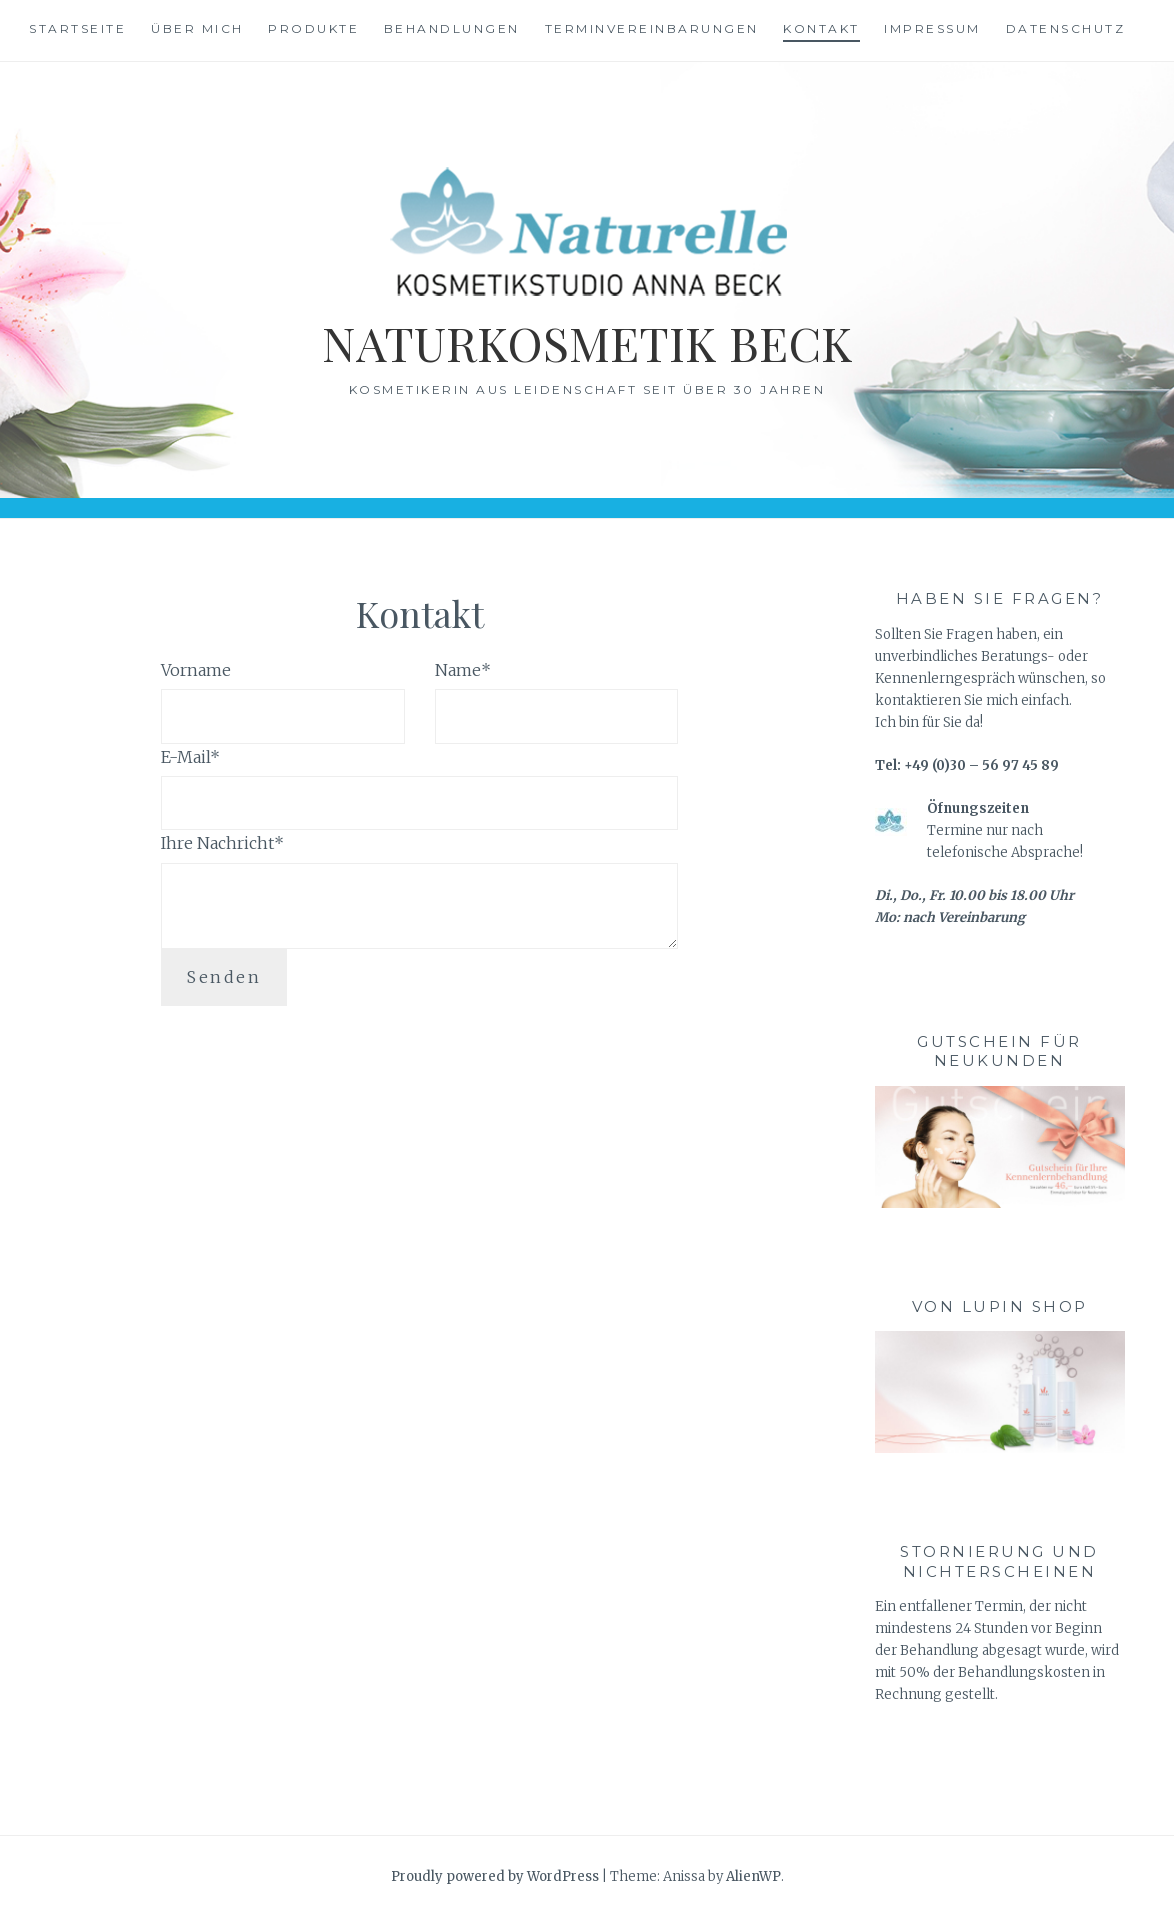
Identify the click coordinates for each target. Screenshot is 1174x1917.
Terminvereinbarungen (652, 28)
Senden (224, 977)
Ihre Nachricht (222, 843)
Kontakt (821, 28)
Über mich (197, 28)
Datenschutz (1066, 28)
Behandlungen (452, 28)
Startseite (77, 28)
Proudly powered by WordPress (495, 1876)
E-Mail (190, 757)
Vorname (196, 670)
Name (463, 670)
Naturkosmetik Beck (587, 341)
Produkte (313, 28)
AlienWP (753, 1876)
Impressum (932, 28)
